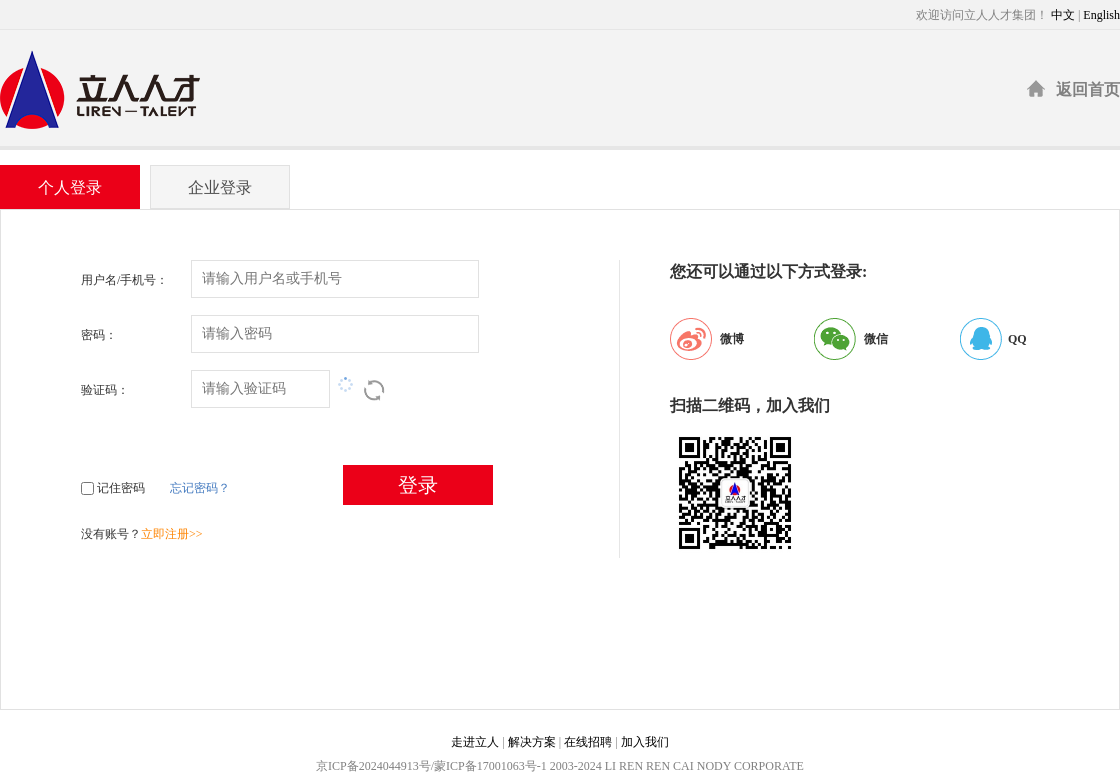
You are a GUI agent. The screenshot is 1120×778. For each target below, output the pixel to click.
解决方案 (532, 742)
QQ (1017, 339)
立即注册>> (172, 534)
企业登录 (220, 187)
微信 (876, 339)
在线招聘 (588, 742)
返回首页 (1088, 89)
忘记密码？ (200, 488)
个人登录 (70, 187)
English (1101, 15)
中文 (1063, 15)
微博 (732, 339)
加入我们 (645, 742)
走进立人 (475, 742)
